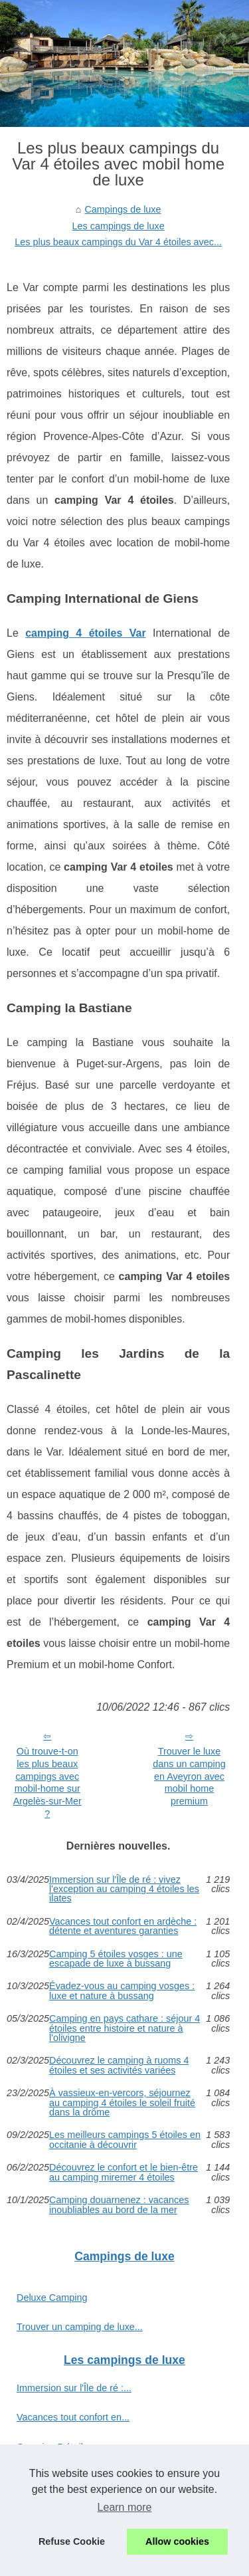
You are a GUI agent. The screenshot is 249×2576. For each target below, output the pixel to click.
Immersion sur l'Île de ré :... (74, 2388)
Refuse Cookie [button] (72, 2541)
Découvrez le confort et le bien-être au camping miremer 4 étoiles (123, 2172)
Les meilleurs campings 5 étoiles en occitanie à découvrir (125, 2139)
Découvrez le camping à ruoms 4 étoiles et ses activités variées (119, 2065)
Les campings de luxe (118, 226)
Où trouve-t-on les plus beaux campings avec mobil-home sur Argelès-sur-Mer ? (47, 1782)
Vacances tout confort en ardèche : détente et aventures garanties (123, 1926)
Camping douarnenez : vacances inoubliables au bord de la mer (119, 2204)
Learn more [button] (125, 2507)
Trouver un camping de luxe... (80, 2326)
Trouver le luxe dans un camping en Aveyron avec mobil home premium (189, 1776)
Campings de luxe (122, 209)
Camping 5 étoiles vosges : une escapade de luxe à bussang (116, 1959)
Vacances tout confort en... (73, 2417)
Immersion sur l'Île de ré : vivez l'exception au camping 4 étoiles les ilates (124, 1889)
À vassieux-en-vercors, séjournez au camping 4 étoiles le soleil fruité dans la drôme (122, 2102)
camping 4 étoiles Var (85, 633)
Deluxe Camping (52, 2297)
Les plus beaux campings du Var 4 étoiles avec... (118, 242)
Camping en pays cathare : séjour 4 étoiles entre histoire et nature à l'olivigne (124, 2028)
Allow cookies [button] (177, 2541)
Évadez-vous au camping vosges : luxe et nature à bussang (122, 1990)
